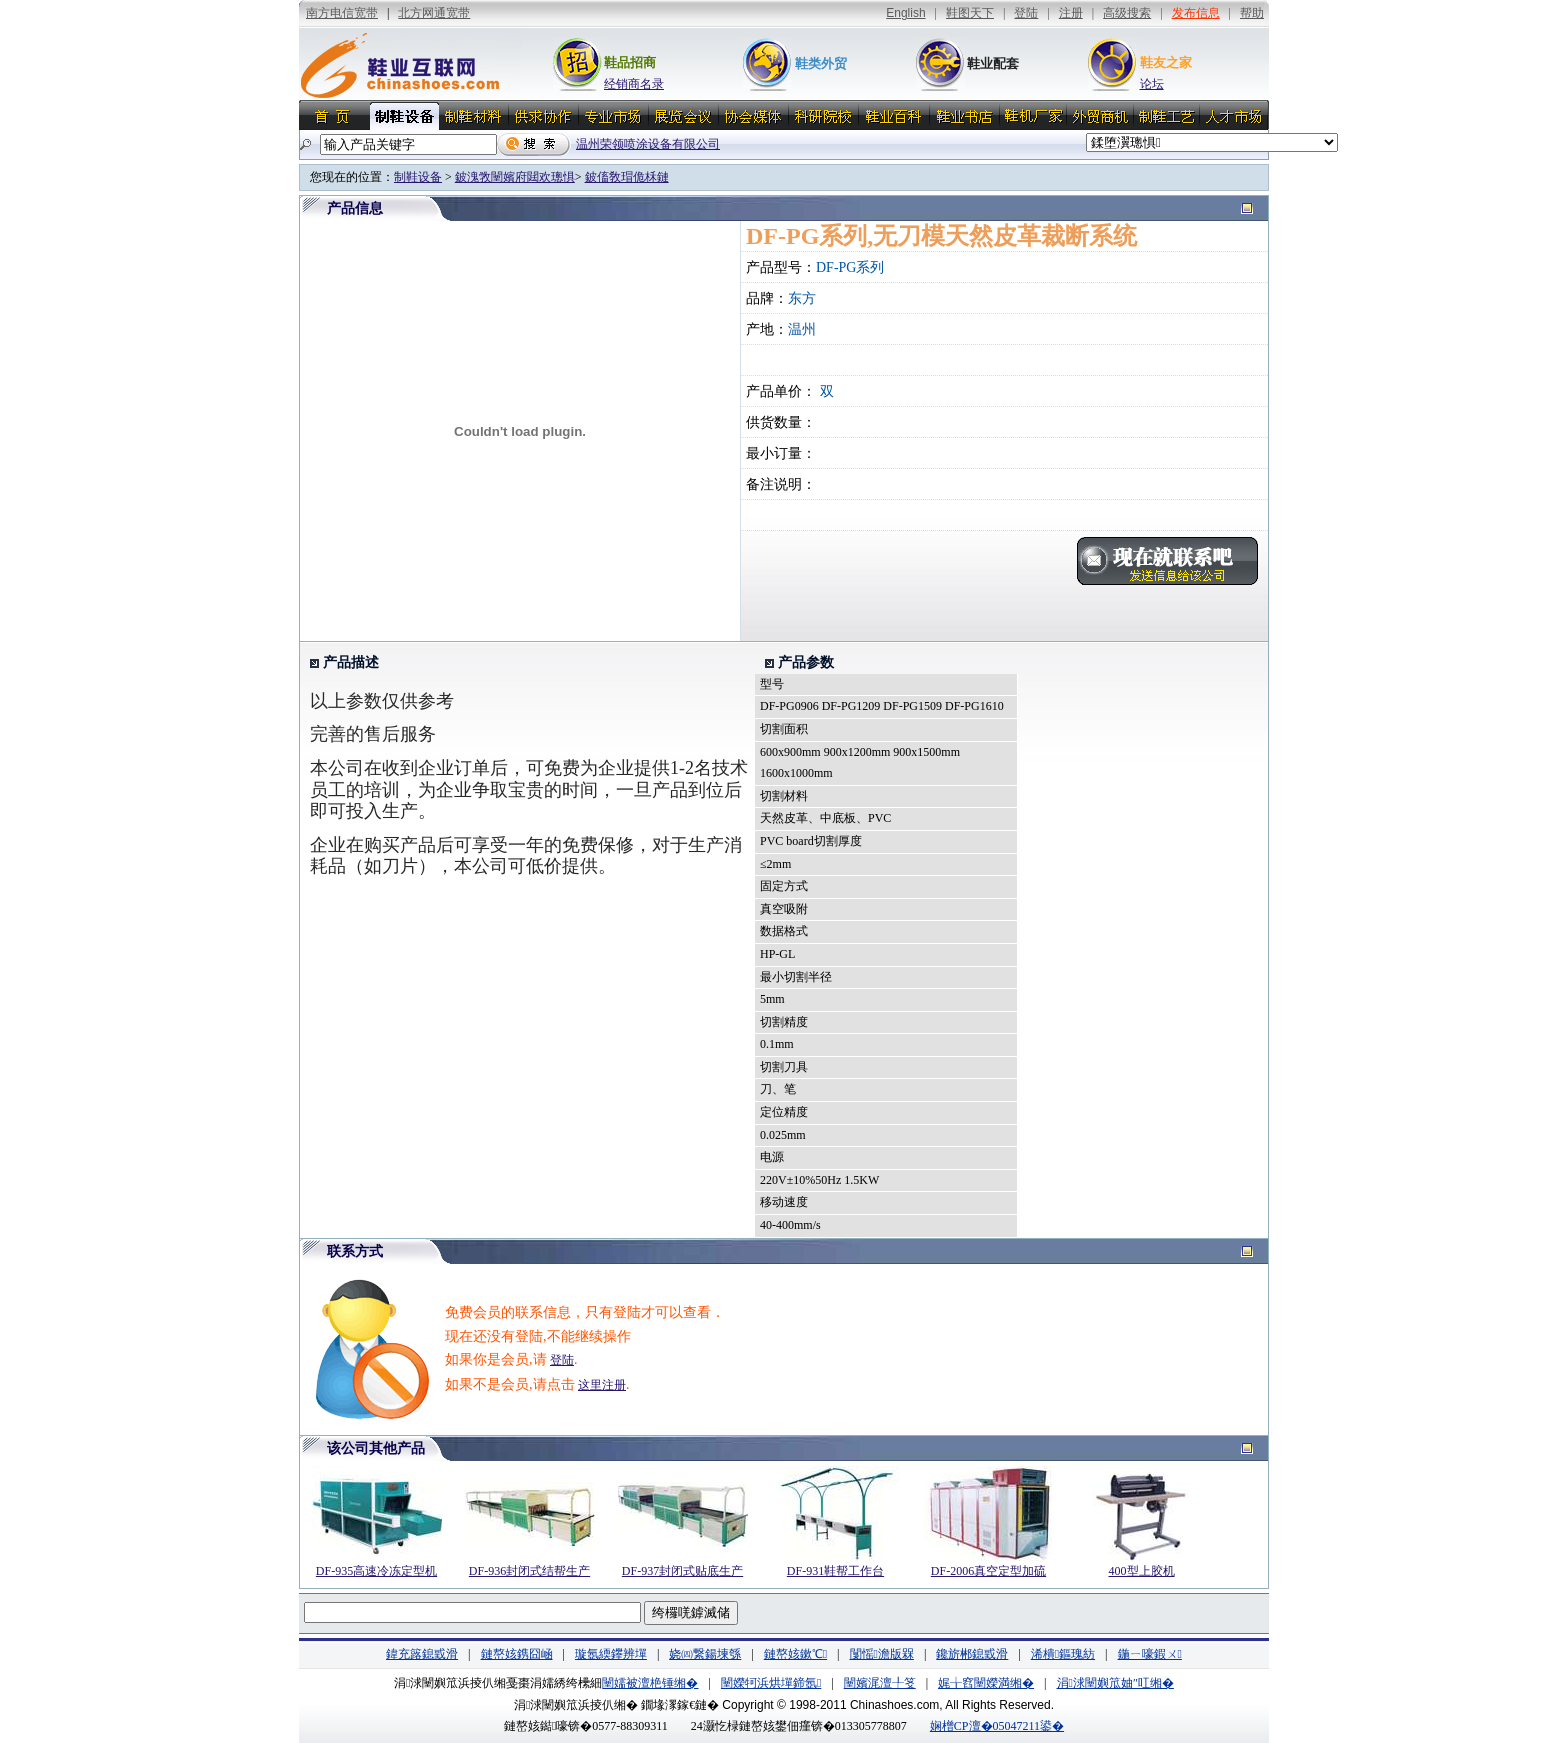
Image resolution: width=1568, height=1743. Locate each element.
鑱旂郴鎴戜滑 (972, 1654)
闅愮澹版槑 (882, 1654)
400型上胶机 (1142, 1571)
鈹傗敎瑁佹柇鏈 (627, 177)
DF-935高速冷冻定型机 (376, 1571)
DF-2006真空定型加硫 (988, 1571)
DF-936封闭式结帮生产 (529, 1571)
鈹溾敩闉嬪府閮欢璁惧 (515, 177)
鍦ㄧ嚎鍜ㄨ (1150, 1654)
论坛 (1152, 84)
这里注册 (602, 1385)
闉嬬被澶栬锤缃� (650, 1683)
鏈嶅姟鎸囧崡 (517, 1654)
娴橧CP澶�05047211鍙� (997, 1726)
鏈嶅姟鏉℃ (795, 1654)
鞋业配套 (993, 63)
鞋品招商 (630, 62)
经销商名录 (634, 84)
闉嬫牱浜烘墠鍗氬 (771, 1683)
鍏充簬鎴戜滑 (422, 1654)
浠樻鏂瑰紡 (1063, 1654)
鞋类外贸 (821, 63)
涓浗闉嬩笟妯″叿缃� (1115, 1683)
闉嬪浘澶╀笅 (880, 1683)
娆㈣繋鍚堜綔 (705, 1654)
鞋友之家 (1166, 62)
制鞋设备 (418, 177)
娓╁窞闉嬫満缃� (986, 1683)
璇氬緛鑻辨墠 (611, 1654)
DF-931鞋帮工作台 (835, 1571)
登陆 (562, 1360)
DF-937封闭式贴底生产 (682, 1571)
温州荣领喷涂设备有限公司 (648, 144)
